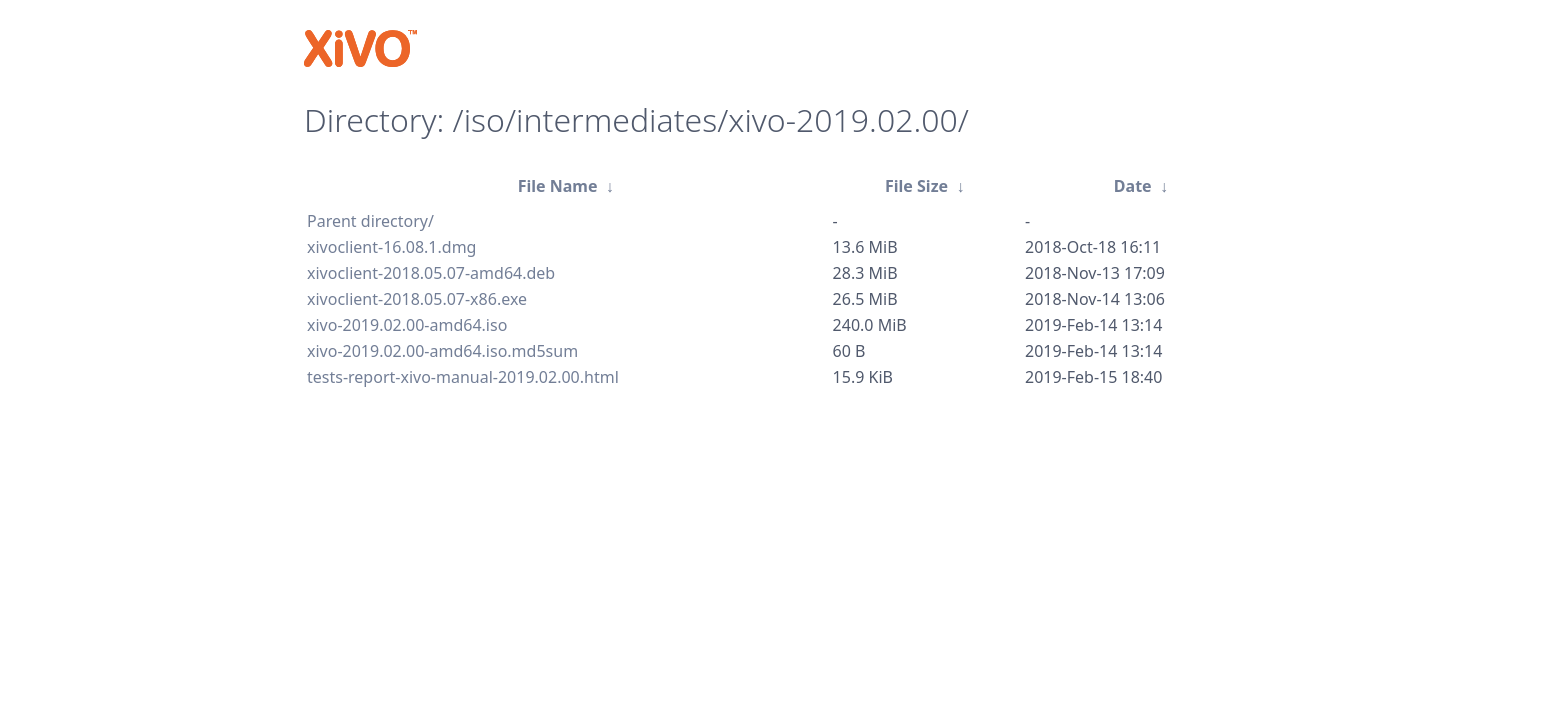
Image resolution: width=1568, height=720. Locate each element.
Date (1133, 186)
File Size (916, 186)
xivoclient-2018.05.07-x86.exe (417, 299)
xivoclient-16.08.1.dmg (391, 247)
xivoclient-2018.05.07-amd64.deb (431, 273)
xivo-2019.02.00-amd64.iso (407, 325)
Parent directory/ (370, 221)
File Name (558, 186)
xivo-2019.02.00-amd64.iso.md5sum (442, 351)
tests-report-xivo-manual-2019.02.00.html (463, 377)
